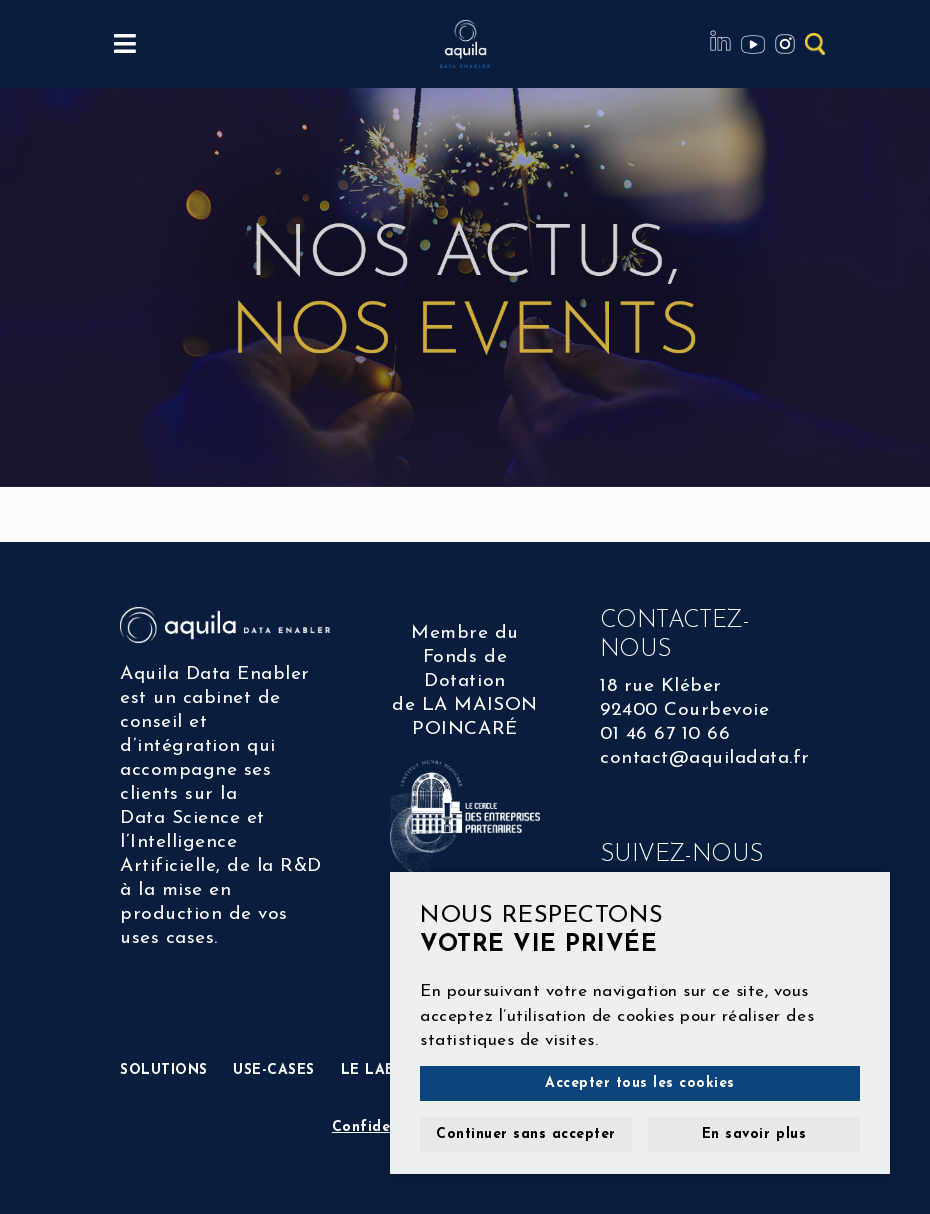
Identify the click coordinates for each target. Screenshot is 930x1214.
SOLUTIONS (164, 1070)
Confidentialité (388, 1127)
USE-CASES (274, 1070)
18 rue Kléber (661, 686)
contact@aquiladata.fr (705, 758)
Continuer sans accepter (526, 1134)
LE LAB (368, 1070)
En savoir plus (754, 1134)
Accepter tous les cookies (640, 1083)
